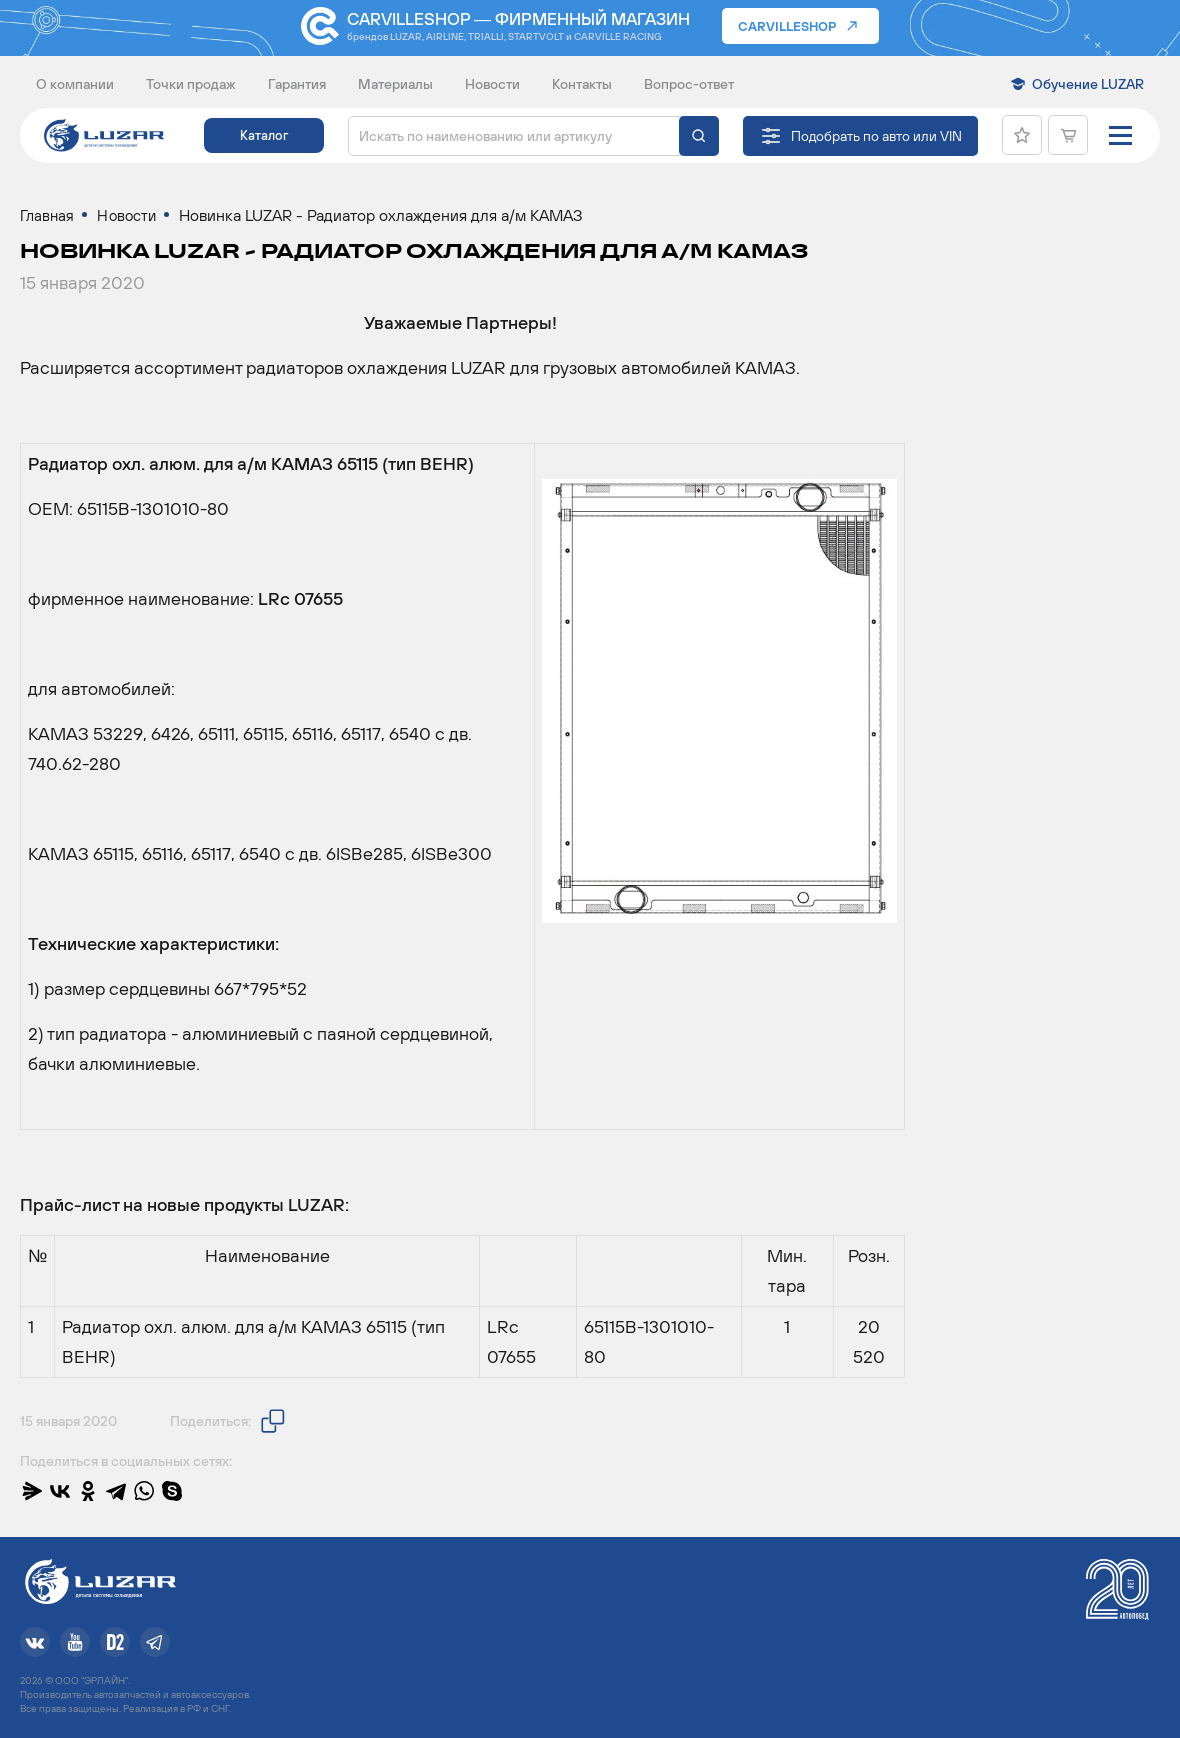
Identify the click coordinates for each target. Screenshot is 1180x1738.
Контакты (582, 84)
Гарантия (297, 84)
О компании (75, 84)
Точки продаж (191, 84)
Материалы (395, 84)
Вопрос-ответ (689, 84)
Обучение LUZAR (1088, 84)
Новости (492, 84)
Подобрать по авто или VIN (876, 136)
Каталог (264, 135)
